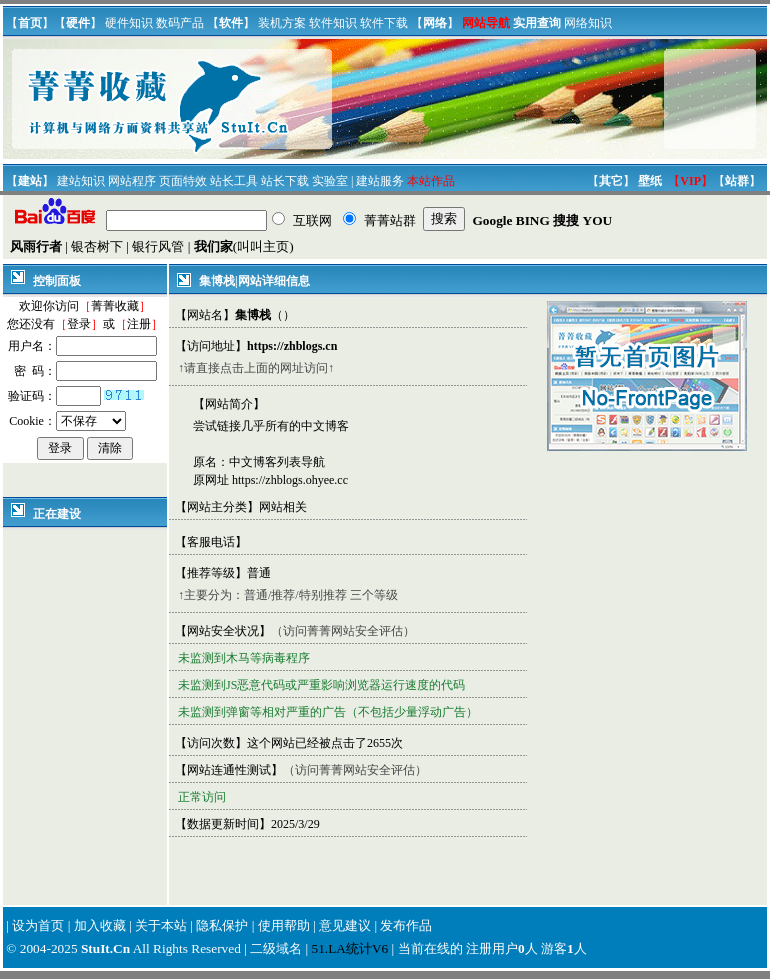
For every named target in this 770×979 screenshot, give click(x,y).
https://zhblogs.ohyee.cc (290, 480)
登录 (79, 324)
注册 (139, 324)
